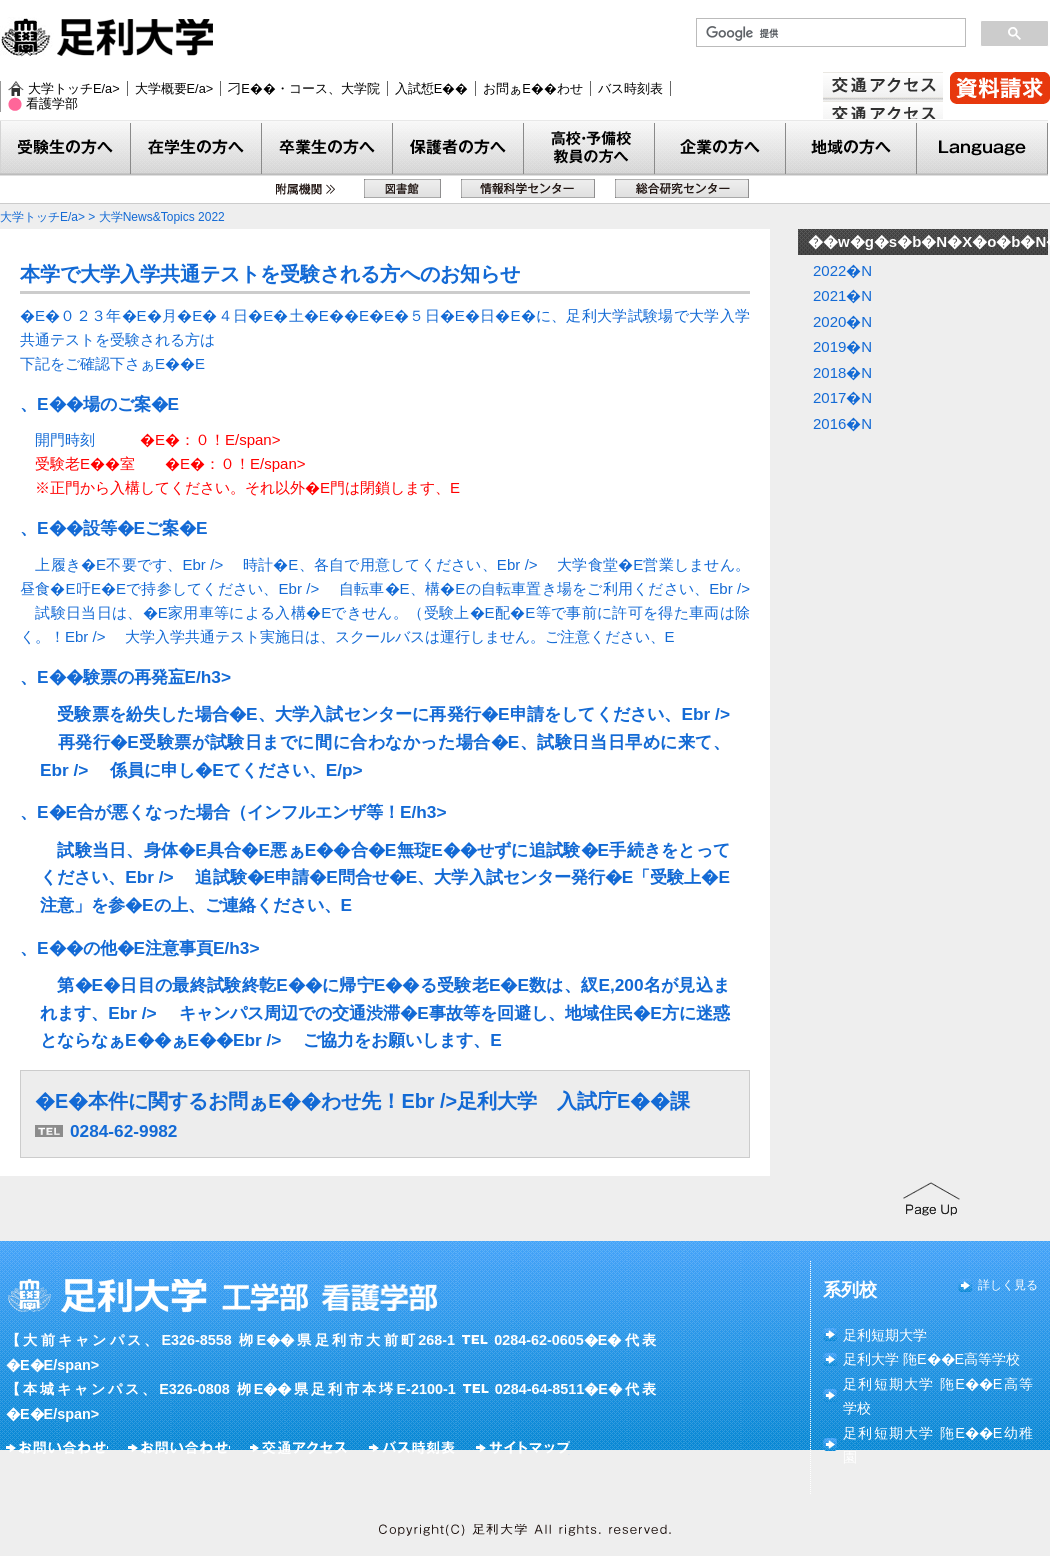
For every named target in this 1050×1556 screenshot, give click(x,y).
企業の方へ (720, 148)
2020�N (842, 321)
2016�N (842, 423)
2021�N (842, 295)
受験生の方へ (65, 148)
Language (982, 148)
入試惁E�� (432, 88)
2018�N (842, 372)
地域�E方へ (851, 148)
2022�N (842, 270)
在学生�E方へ (196, 148)
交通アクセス (883, 115)
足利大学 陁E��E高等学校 (931, 1359)
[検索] (829, 33)
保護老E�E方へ (458, 148)
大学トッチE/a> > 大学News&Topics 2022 (112, 217)
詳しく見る (1008, 1285)
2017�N (842, 397)
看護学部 (52, 103)
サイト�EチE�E (525, 1448)
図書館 (402, 188)
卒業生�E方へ (327, 148)
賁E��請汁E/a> (1000, 88)
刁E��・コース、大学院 (304, 88)
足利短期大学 (885, 1335)
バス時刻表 (630, 88)
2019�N (842, 346)
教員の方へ (589, 148)
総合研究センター (682, 188)
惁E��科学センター (528, 188)
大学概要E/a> (174, 88)
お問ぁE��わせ (533, 88)
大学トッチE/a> (74, 88)
